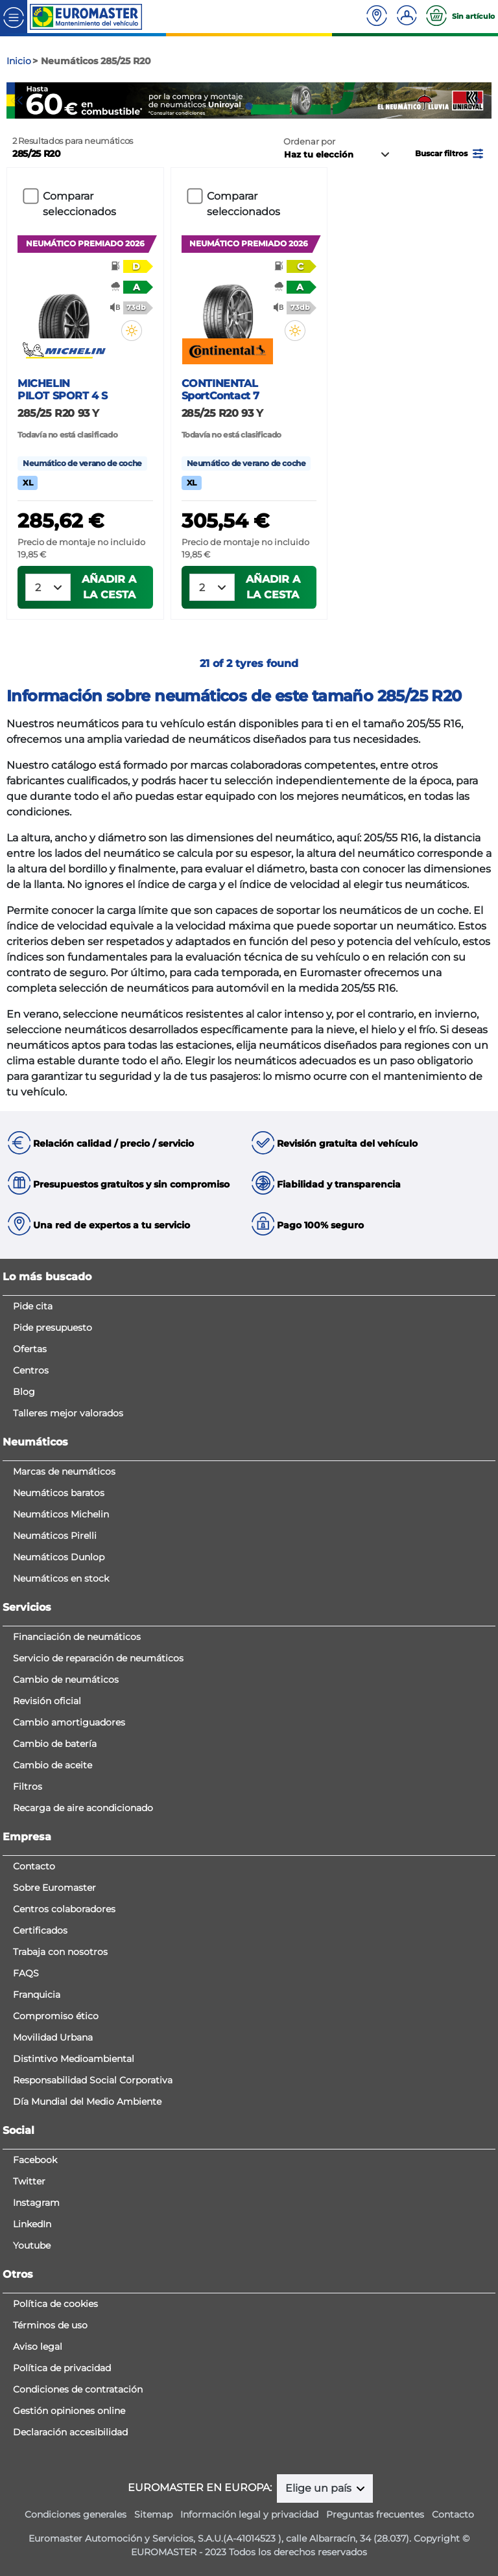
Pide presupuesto (52, 1327)
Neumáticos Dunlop (58, 1557)
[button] (450, 152)
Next (481, 100)
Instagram (36, 2202)
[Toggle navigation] (13, 16)
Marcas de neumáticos (64, 1471)
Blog (24, 1392)
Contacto (34, 1866)
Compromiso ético (56, 2016)
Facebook (35, 2160)
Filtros (27, 1786)
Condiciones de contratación (78, 2389)
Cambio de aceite (52, 1765)
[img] (131, 330)
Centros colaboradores (64, 1909)
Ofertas (30, 1349)
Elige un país (319, 2488)
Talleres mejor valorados (68, 1413)
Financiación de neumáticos (77, 1637)
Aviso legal (37, 2346)
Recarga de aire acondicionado (83, 1808)
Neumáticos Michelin (61, 1514)
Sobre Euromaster (54, 1887)
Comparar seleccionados (79, 204)
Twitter (29, 2181)
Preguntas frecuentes (375, 2514)
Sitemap (153, 2514)
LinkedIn (32, 2224)
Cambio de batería (55, 1744)
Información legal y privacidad (249, 2514)
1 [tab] (229, 106)
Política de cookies (55, 2304)
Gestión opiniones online (69, 2411)
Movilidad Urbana (53, 2037)
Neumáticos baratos (58, 1493)
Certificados (40, 1930)
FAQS (26, 1973)
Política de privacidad (62, 2368)
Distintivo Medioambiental (73, 2059)
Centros (31, 1370)
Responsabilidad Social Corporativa (92, 2080)
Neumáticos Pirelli (55, 1535)
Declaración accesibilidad (70, 2432)
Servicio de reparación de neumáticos (98, 1658)
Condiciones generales (75, 2514)
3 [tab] (268, 106)
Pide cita (33, 1306)
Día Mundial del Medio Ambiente (87, 2101)
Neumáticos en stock (61, 1578)
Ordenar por (309, 141)
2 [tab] (249, 106)
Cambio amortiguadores (69, 1722)
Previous (16, 100)
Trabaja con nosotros (60, 1952)
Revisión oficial (47, 1701)
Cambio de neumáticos (66, 1679)
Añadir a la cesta (109, 587)
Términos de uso (50, 2325)
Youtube (32, 2245)
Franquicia (36, 1994)
